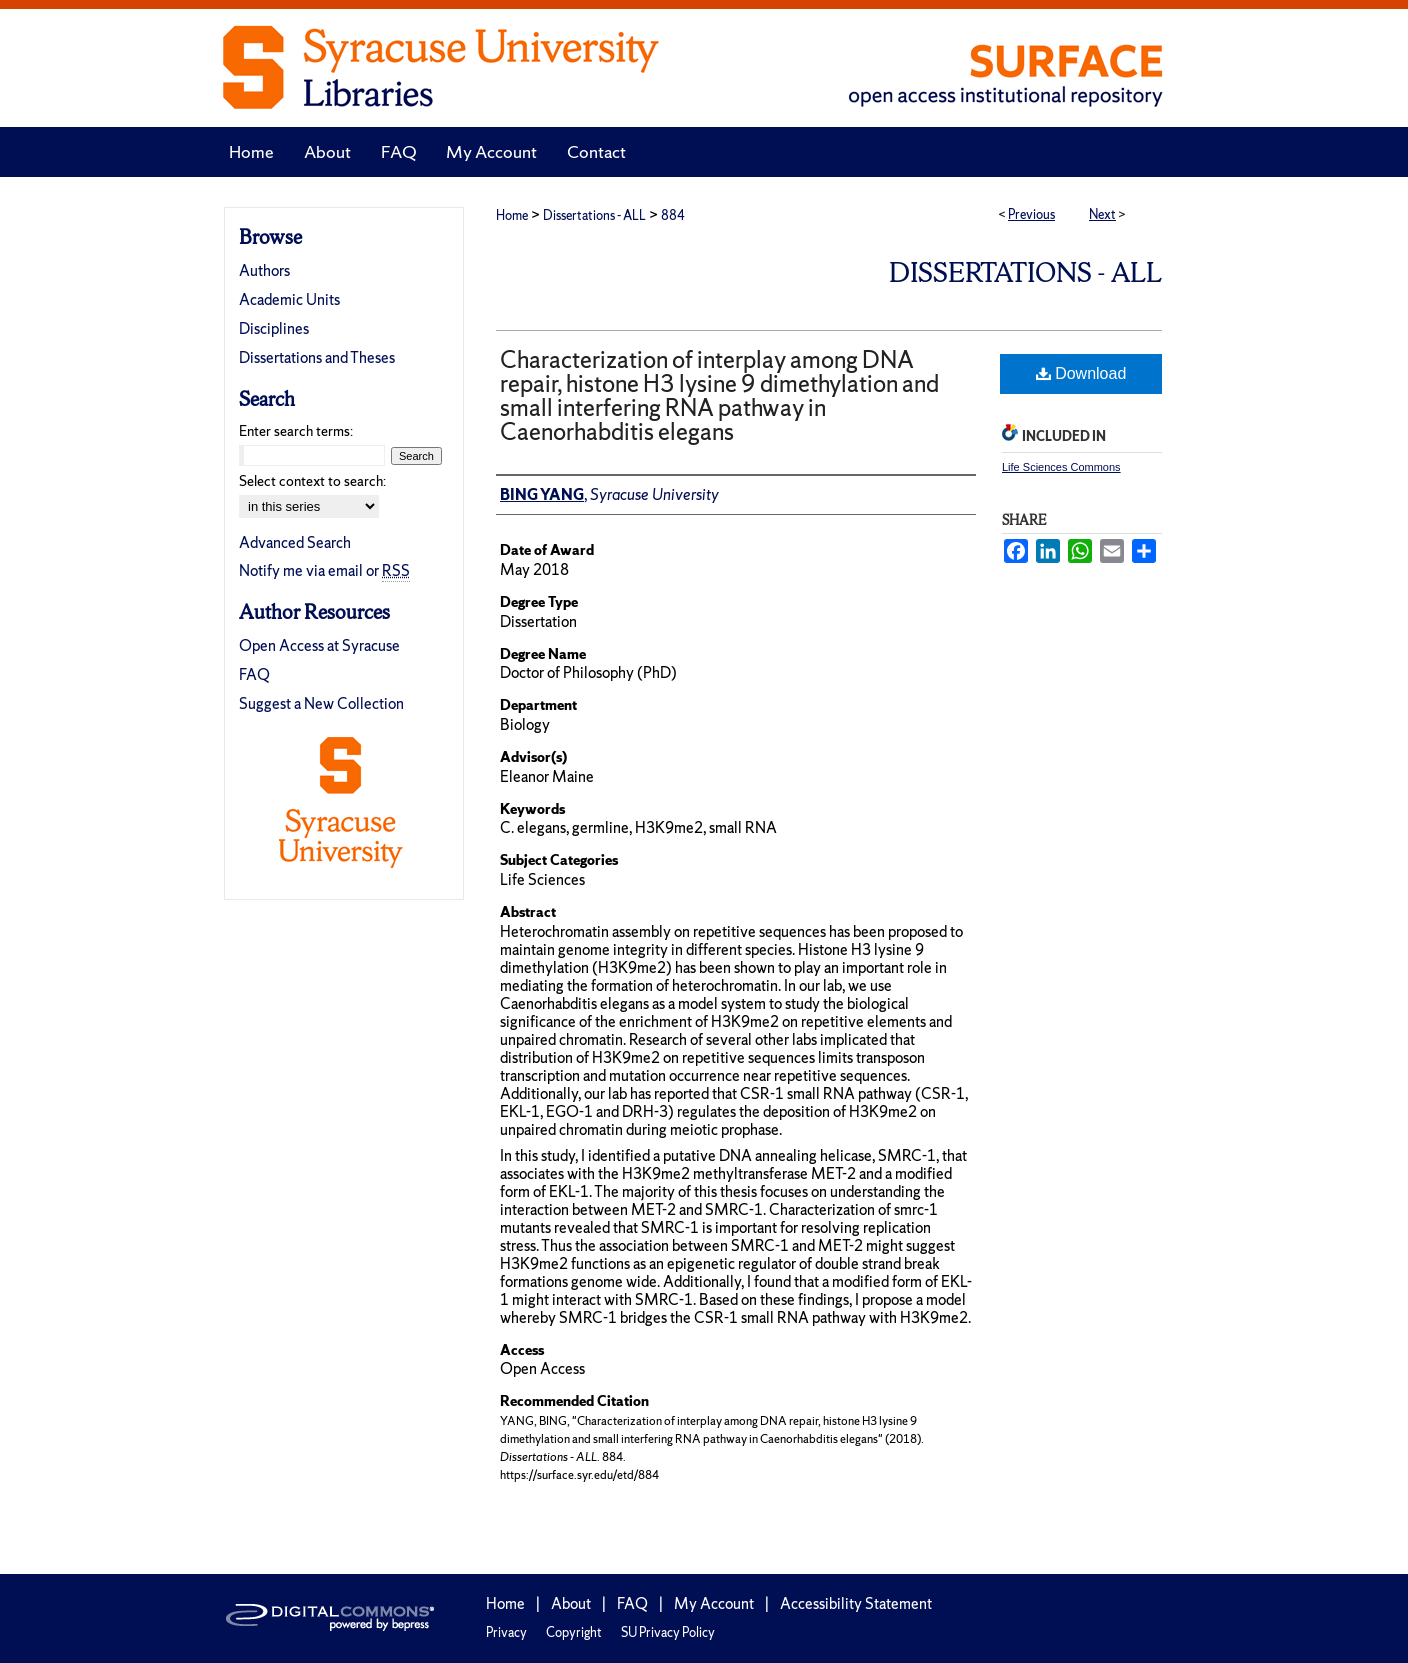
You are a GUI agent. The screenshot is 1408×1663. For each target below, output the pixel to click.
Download (1081, 373)
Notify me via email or (324, 570)
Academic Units (289, 299)
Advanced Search (295, 542)
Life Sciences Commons (1061, 467)
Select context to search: (312, 481)
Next (1102, 214)
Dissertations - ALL (594, 215)
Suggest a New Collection (321, 703)
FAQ (254, 674)
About (571, 1603)
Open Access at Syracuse (319, 645)
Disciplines (274, 328)
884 (673, 215)
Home (512, 215)
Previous (1031, 214)
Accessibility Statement (856, 1603)
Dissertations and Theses (317, 357)
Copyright (574, 1632)
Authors (264, 270)
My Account (714, 1603)
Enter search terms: (296, 431)
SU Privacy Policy (668, 1632)
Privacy (506, 1632)
